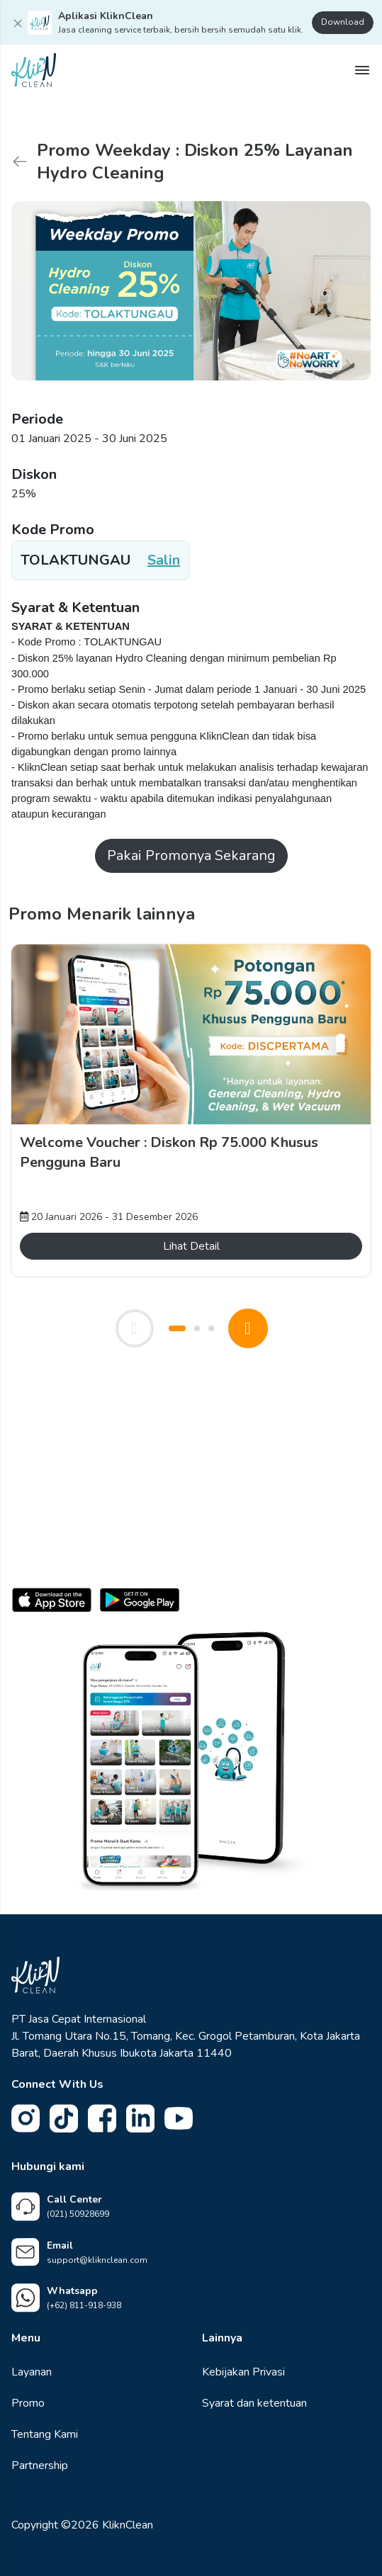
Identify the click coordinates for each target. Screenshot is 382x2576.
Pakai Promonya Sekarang (191, 855)
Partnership (39, 2465)
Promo (28, 2403)
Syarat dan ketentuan (254, 2403)
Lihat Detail (191, 1246)
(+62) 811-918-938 (84, 2305)
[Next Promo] (248, 1328)
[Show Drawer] (362, 70)
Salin (163, 560)
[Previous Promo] (135, 1328)
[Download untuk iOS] (51, 1605)
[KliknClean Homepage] (33, 69)
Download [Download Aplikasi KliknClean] (342, 22)
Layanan (31, 2372)
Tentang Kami (44, 2434)
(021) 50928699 (78, 2214)
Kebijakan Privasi (243, 2372)
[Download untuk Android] (139, 1605)
